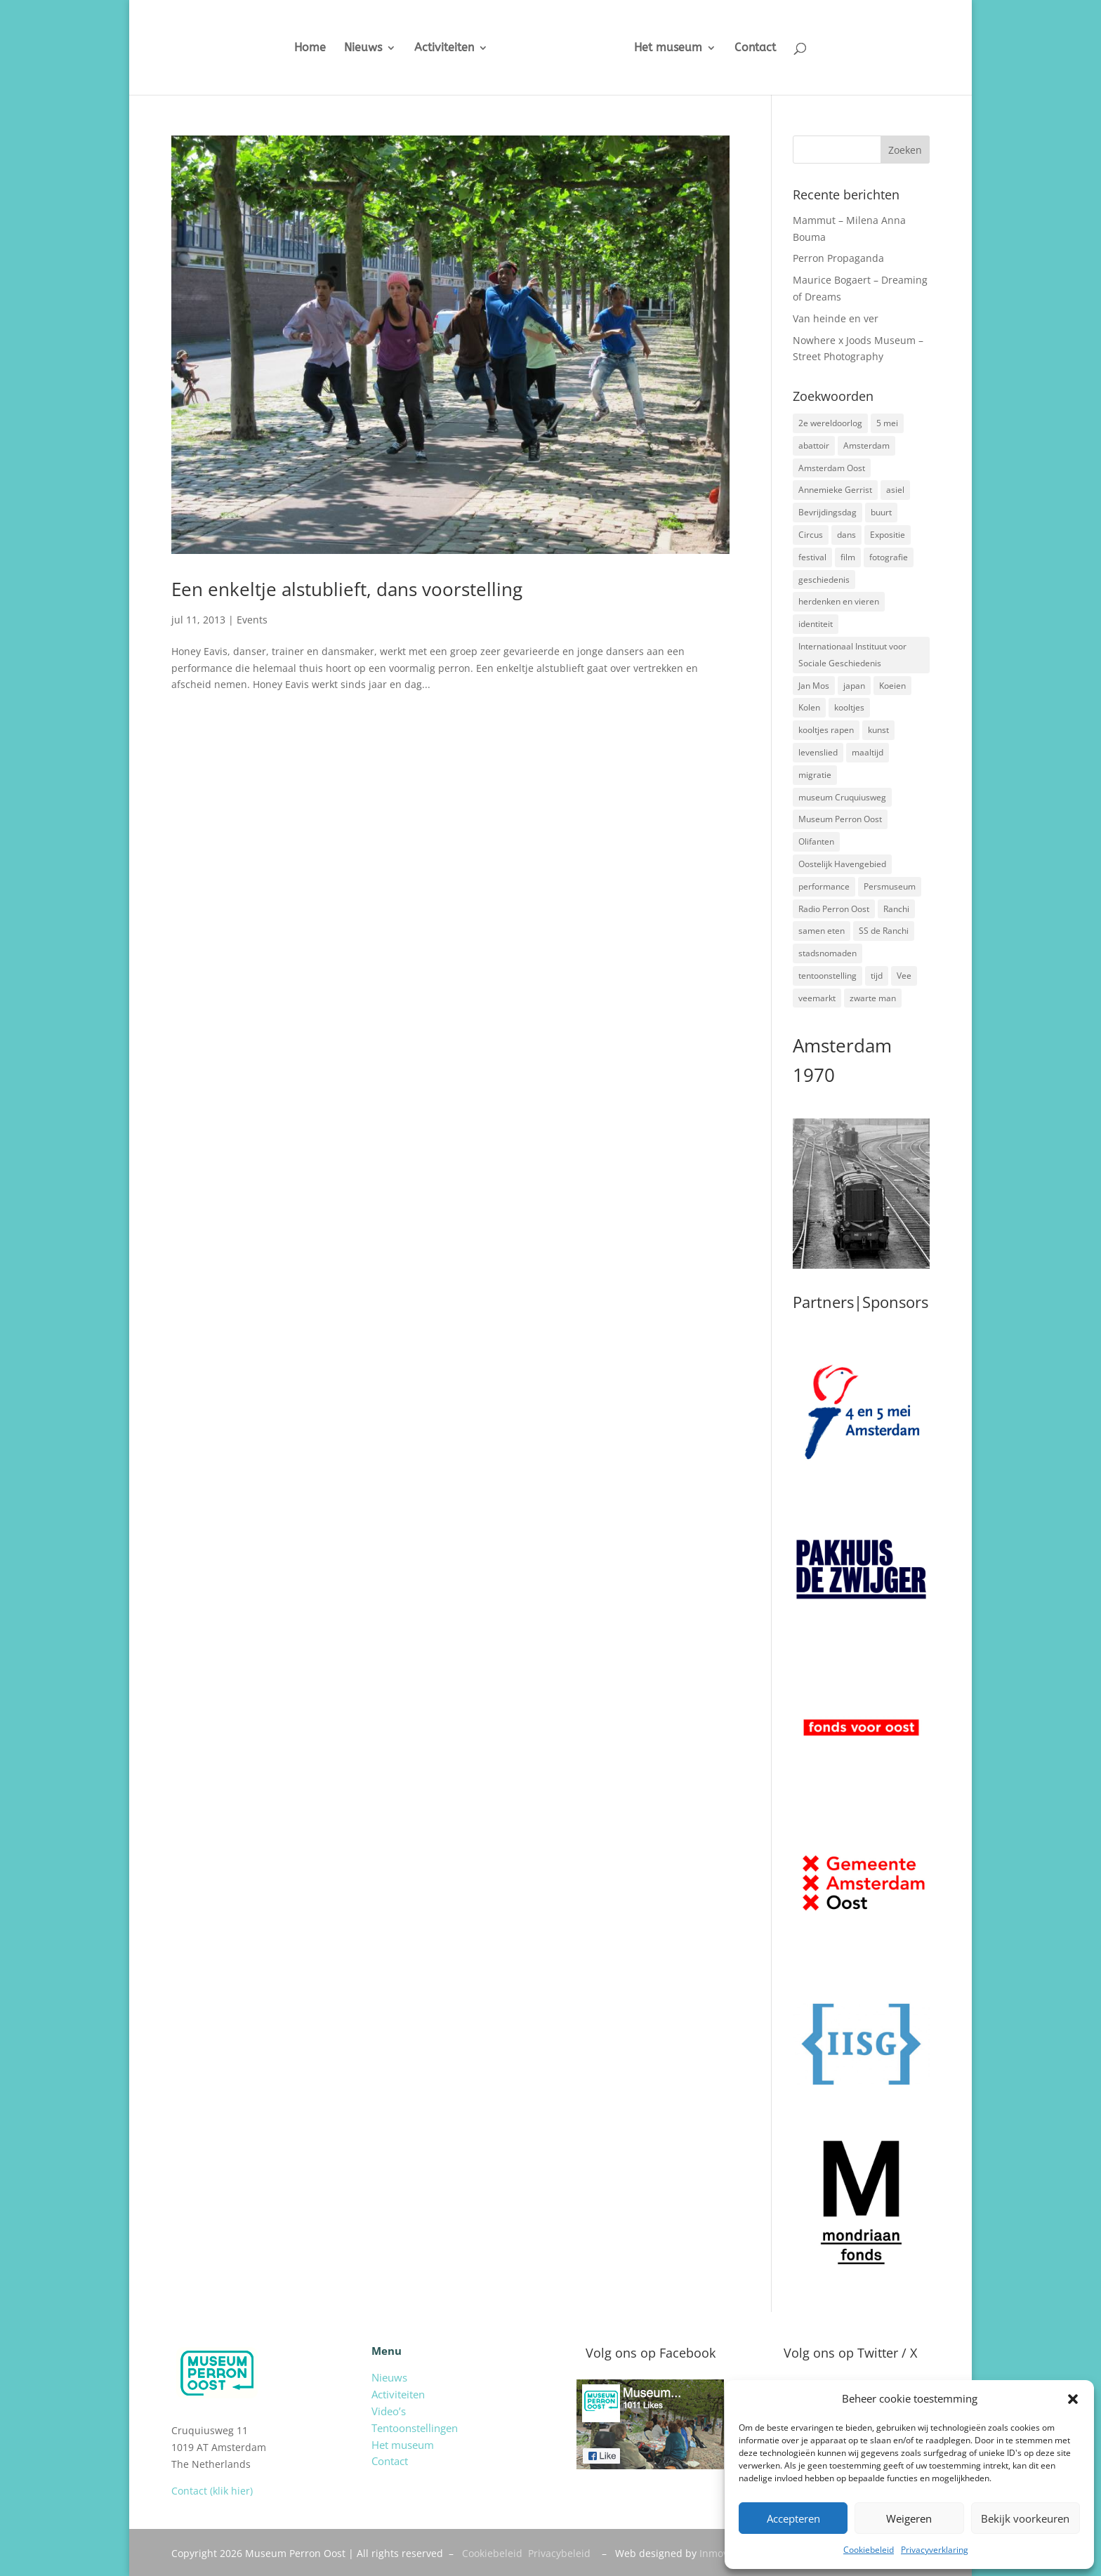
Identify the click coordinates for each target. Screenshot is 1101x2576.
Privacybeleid (559, 2553)
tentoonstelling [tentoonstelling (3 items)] (827, 976)
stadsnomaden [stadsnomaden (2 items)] (827, 953)
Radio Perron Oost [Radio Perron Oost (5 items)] (833, 909)
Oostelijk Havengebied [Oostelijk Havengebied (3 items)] (842, 864)
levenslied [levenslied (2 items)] (818, 752)
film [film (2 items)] (847, 557)
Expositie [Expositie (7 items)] (887, 535)
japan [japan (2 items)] (854, 686)
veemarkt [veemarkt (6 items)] (817, 998)
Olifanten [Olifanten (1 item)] (816, 841)
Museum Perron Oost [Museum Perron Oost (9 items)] (840, 819)
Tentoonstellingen (414, 2428)
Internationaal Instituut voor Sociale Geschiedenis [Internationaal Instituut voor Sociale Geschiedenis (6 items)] (852, 654)
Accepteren (793, 2518)
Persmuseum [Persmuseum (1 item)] (890, 886)
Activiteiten (444, 48)
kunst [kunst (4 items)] (878, 730)
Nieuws (363, 48)
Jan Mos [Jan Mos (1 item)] (813, 686)
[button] (1073, 2399)
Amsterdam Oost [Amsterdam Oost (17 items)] (831, 468)
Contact (755, 48)
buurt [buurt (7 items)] (881, 512)
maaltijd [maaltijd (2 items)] (867, 752)
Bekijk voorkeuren (1025, 2518)
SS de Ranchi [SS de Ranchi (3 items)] (884, 931)
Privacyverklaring (934, 2550)
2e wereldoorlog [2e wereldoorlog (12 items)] (830, 423)
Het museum (668, 48)
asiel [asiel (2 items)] (895, 490)
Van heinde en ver (835, 318)
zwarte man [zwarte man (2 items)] (873, 998)
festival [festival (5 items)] (812, 557)
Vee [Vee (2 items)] (904, 976)
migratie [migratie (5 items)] (814, 775)
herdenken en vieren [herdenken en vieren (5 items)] (838, 601)
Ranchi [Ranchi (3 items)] (896, 909)
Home (310, 48)
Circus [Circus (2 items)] (810, 535)
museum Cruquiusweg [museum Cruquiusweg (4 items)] (842, 797)
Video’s (388, 2411)
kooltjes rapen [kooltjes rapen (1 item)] (826, 730)
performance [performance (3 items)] (824, 886)
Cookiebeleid (868, 2550)
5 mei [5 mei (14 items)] (887, 423)
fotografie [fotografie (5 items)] (888, 557)
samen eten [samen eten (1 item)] (821, 931)
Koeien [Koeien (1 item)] (892, 686)
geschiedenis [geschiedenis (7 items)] (824, 580)
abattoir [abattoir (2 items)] (813, 445)
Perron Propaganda (838, 258)
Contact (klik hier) (212, 2490)
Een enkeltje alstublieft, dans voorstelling (346, 589)
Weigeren (909, 2518)
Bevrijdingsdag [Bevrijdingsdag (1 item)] (827, 512)
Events (252, 619)
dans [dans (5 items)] (846, 535)
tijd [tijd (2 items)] (877, 976)
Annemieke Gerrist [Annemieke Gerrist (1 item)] (835, 490)
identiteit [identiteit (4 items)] (815, 624)
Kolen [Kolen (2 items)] (809, 707)
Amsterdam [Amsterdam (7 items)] (866, 445)
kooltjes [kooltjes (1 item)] (849, 707)
